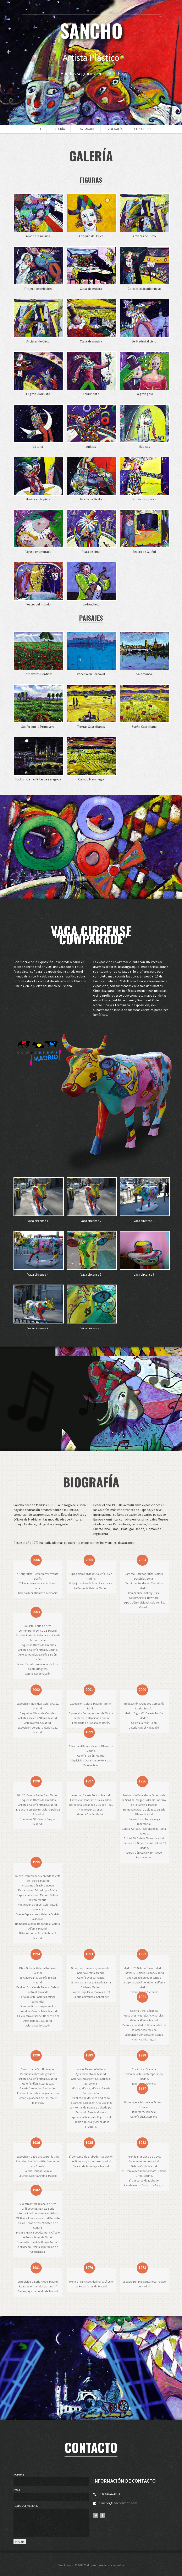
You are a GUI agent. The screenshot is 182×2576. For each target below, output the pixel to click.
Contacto (142, 129)
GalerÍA (59, 129)
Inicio (36, 129)
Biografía (115, 129)
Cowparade (86, 129)
